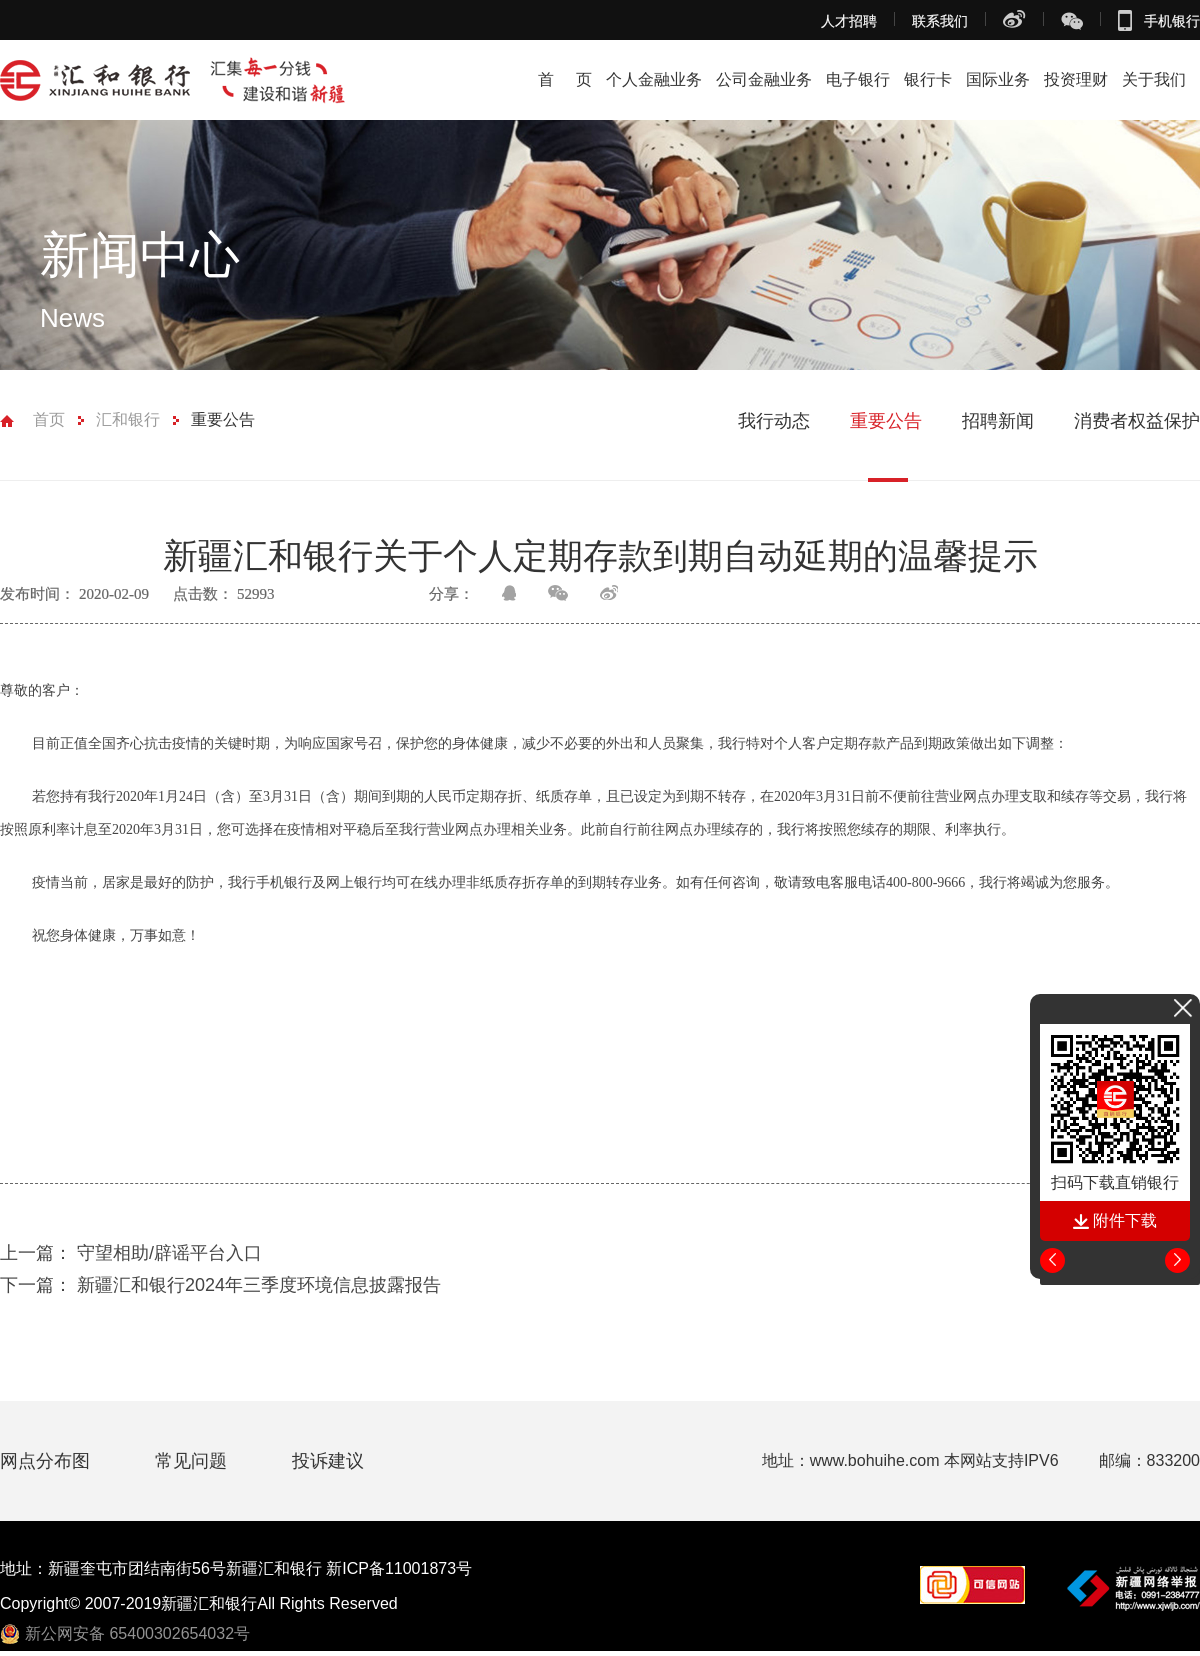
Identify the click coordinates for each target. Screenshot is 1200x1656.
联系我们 (940, 21)
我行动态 (774, 421)
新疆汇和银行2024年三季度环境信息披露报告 (220, 1285)
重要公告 (223, 419)
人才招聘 (849, 21)
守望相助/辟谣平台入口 (131, 1253)
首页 (49, 419)
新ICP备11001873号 (399, 1568)
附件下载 (1115, 1220)
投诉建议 (328, 1461)
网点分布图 (47, 1461)
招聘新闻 (998, 421)
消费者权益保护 (1137, 421)
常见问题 (193, 1461)
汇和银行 (128, 419)
